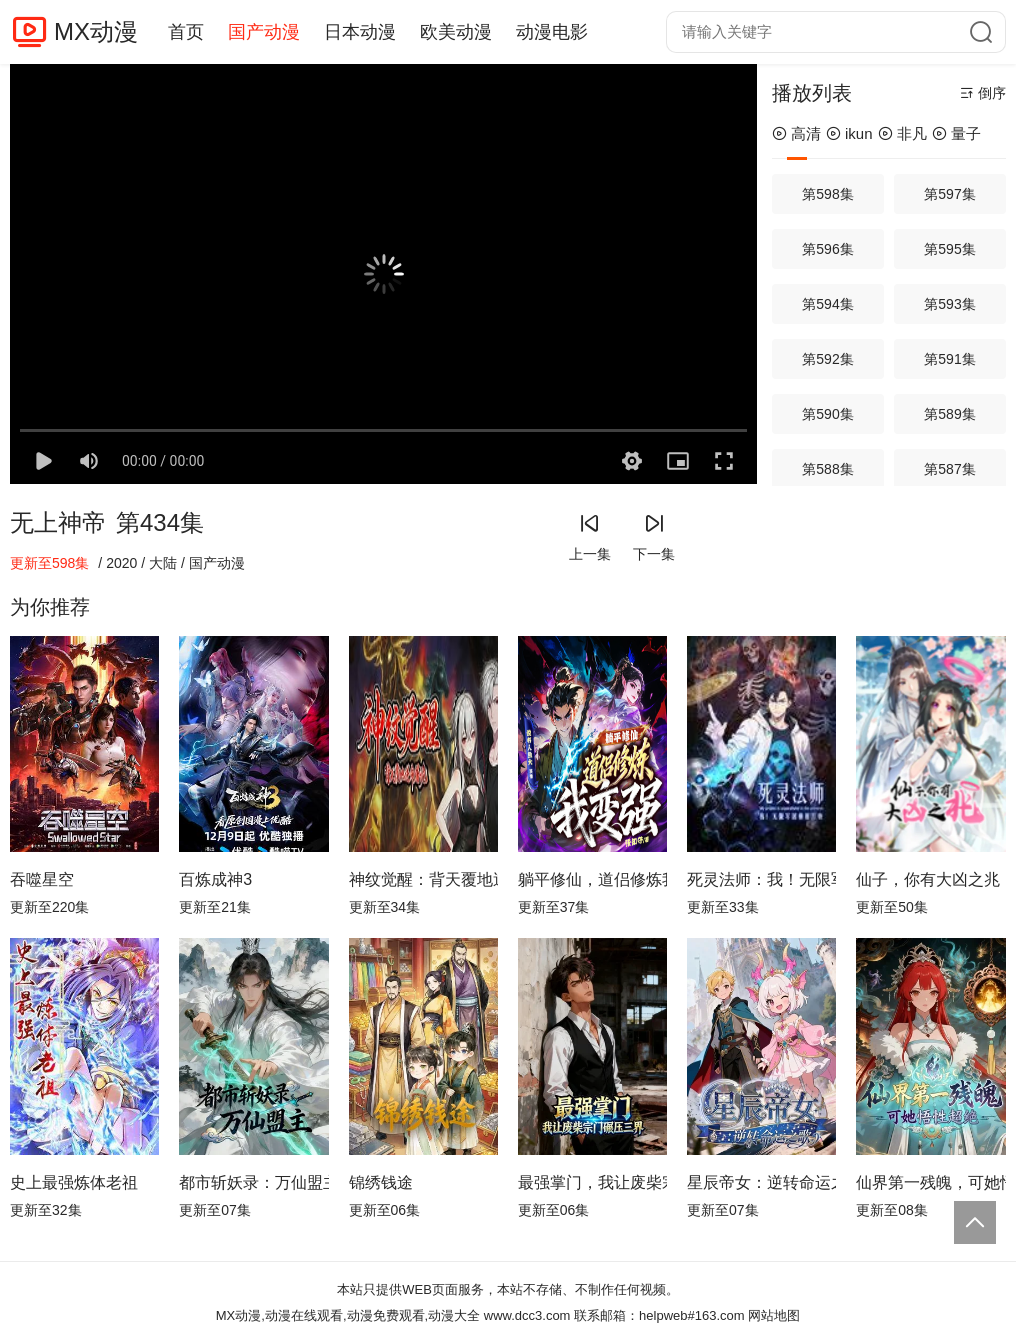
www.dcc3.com (527, 1315)
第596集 (827, 249)
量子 (956, 133)
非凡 (902, 133)
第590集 (827, 414)
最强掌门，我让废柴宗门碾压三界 (592, 1182)
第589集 (949, 414)
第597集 (949, 194)
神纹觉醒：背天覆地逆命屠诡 (423, 879)
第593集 (949, 304)
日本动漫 (360, 32)
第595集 (949, 249)
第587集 (949, 469)
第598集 (827, 194)
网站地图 (774, 1315)
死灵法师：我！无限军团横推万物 (761, 879)
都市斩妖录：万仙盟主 (253, 1182)
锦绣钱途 (381, 1182)
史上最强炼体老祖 (74, 1182)
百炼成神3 (215, 879)
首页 (186, 32)
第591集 (949, 359)
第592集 (827, 359)
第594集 (827, 304)
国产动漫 (264, 32)
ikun (849, 133)
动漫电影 (552, 32)
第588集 (827, 469)
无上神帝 (58, 522)
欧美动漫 (456, 32)
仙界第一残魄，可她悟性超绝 (930, 1182)
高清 (796, 133)
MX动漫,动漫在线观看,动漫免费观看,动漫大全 (348, 1315)
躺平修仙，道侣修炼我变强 (592, 879)
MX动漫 (96, 31)
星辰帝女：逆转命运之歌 (761, 1182)
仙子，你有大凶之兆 (928, 879)
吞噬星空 (42, 879)
